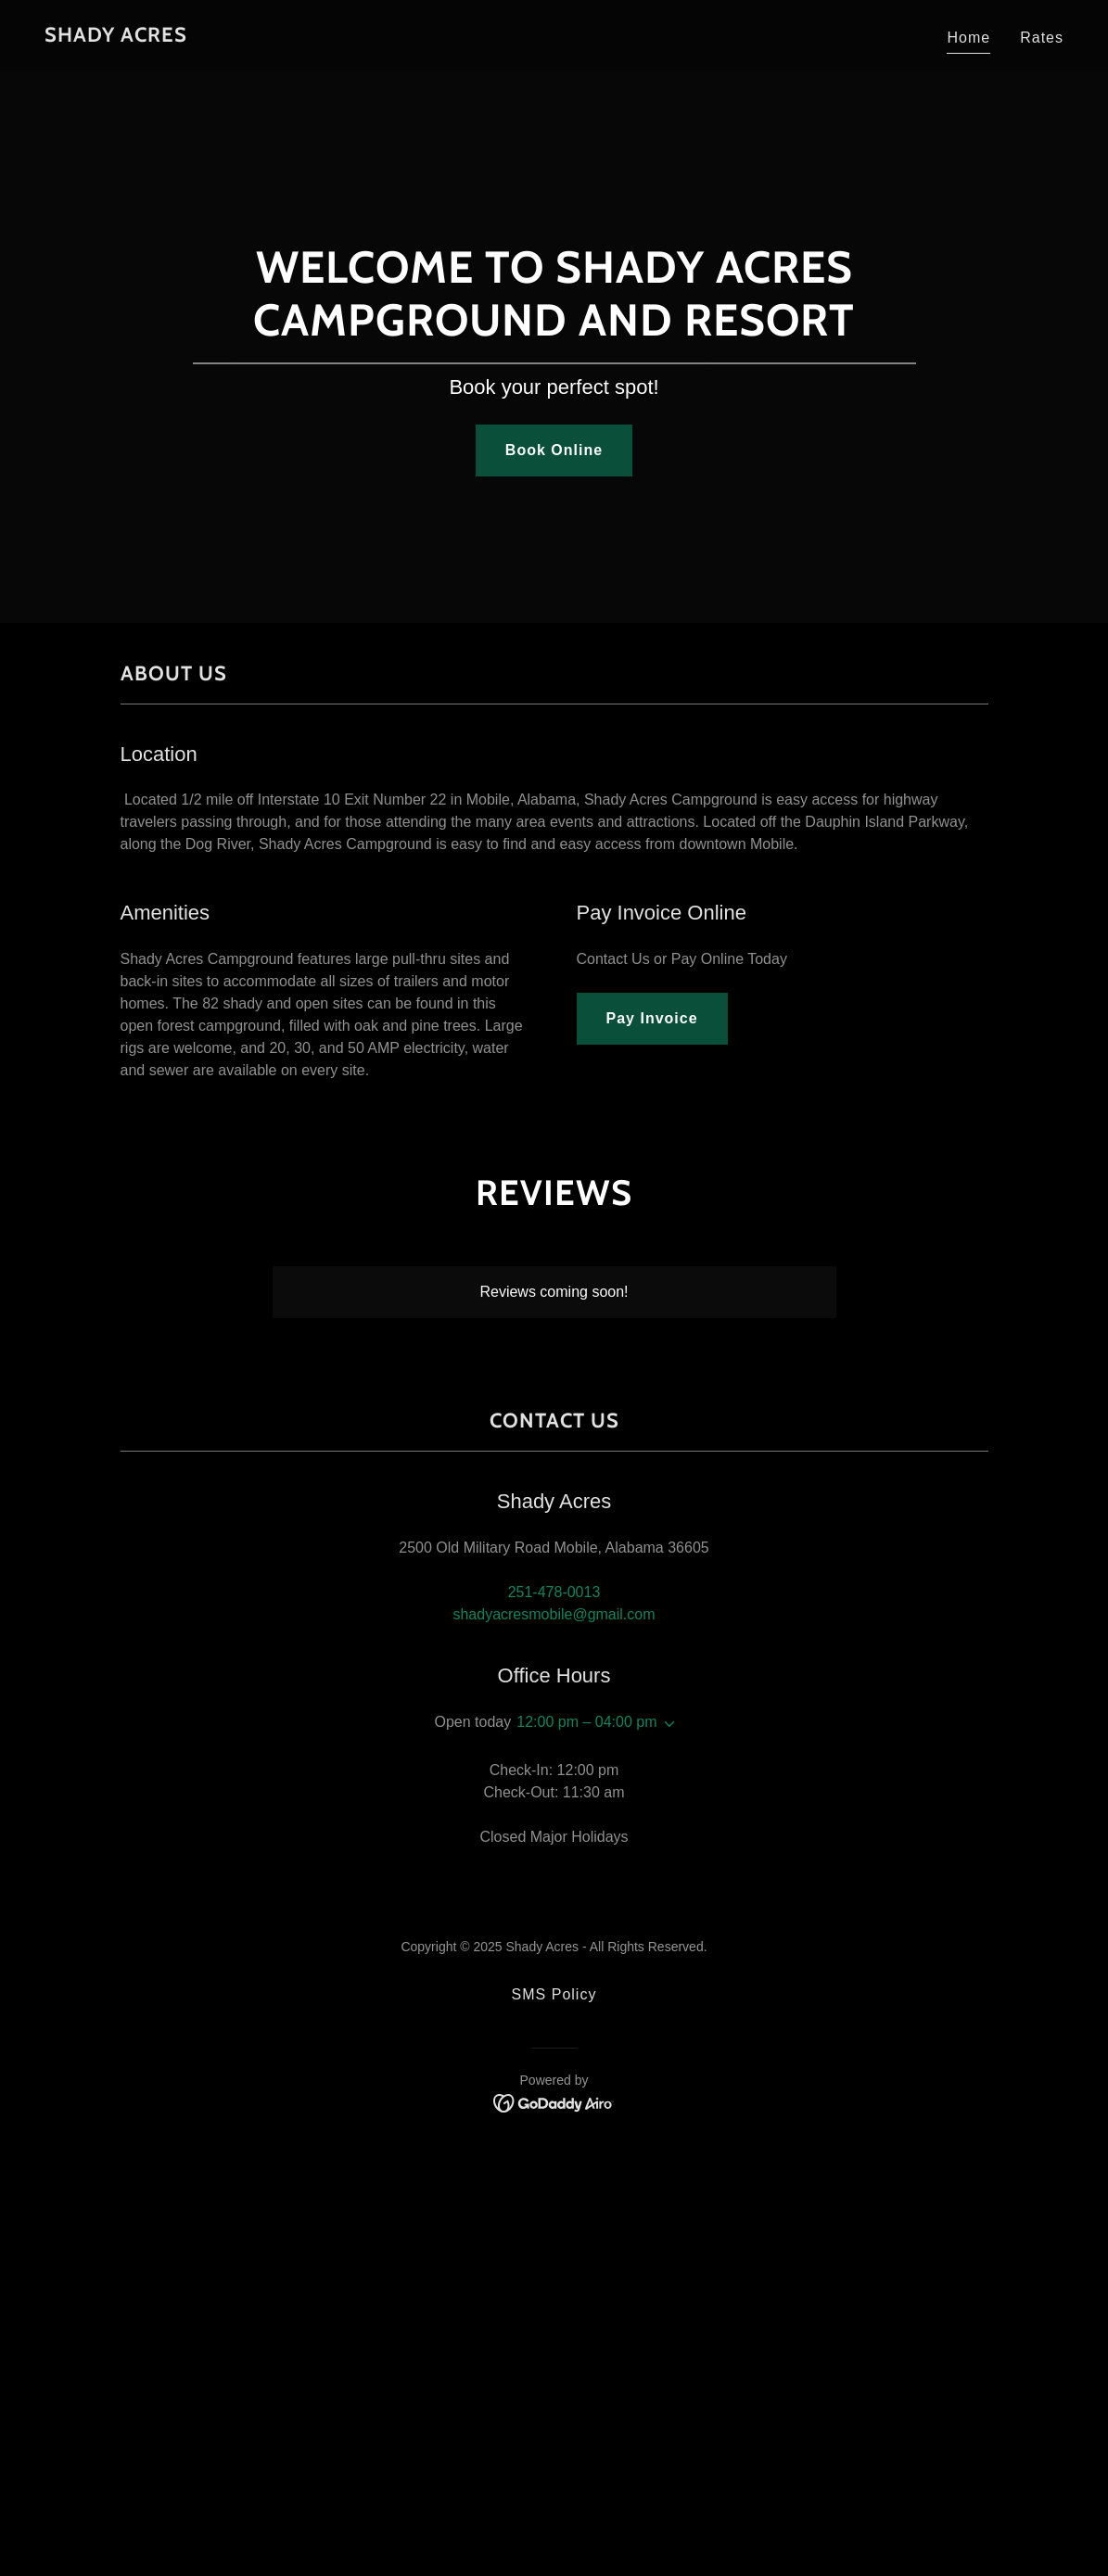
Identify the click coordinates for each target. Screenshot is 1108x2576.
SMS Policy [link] (554, 1994)
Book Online (554, 450)
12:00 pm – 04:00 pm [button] (586, 1722)
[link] (116, 36)
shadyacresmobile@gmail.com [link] (553, 1614)
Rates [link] (1041, 37)
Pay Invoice (652, 1018)
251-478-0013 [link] (554, 1592)
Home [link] (968, 37)
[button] (665, 1724)
